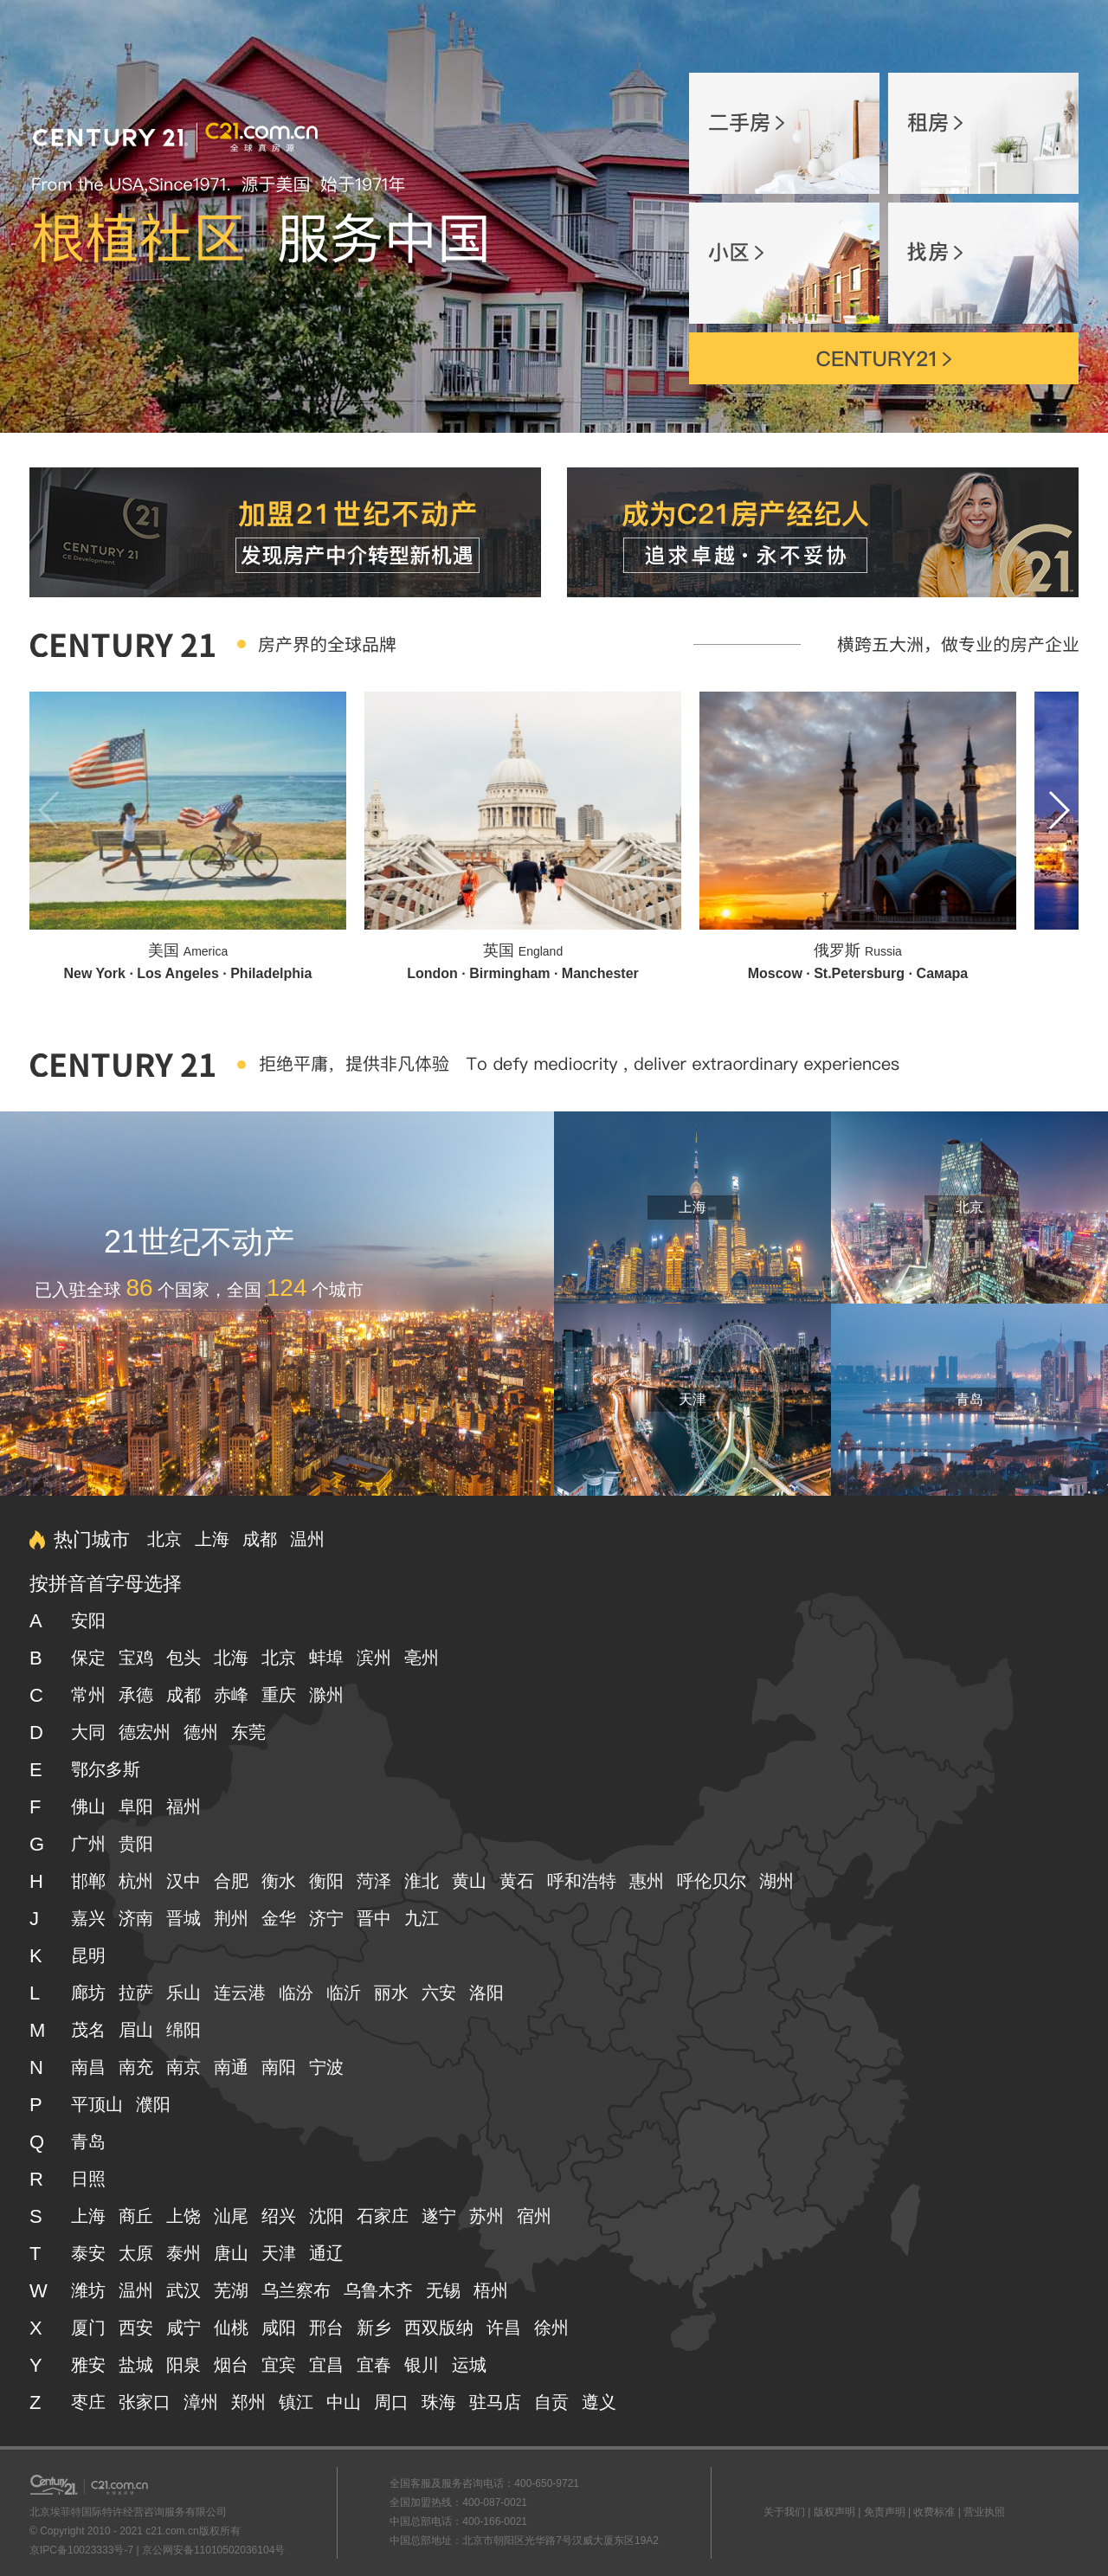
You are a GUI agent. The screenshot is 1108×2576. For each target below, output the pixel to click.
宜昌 (326, 2364)
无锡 (443, 2290)
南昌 (88, 2067)
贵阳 (136, 1843)
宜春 (374, 2364)
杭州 (136, 1880)
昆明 (88, 1955)
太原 (136, 2253)
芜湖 (231, 2290)
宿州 (534, 2215)
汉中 (183, 1880)
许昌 (503, 2327)
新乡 (374, 2327)
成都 (259, 1539)
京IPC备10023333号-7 (81, 2550)
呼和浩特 (581, 1880)
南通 (231, 2067)
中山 (343, 2402)
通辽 (326, 2253)
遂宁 (439, 2215)
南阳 (278, 2067)
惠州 (646, 1880)
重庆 (278, 1694)
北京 (969, 1207)
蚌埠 (326, 1657)
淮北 (421, 1880)
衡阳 (326, 1880)
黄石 (516, 1880)
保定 (88, 1657)
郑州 (248, 2402)
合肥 (231, 1880)
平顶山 (97, 2104)
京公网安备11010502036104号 (213, 2550)
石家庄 (383, 2215)
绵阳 (183, 2029)
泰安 (88, 2253)
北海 (231, 1657)
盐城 (136, 2364)
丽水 (391, 1992)
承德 (136, 1694)
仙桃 (231, 2327)
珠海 (439, 2402)
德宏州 (145, 1732)
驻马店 (495, 2402)
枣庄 (88, 2402)
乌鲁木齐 (378, 2290)
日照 (88, 2178)
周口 (391, 2402)
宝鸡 (136, 1657)
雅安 (88, 2364)
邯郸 (88, 1880)
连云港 (240, 1992)
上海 (692, 1207)
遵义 (599, 2402)
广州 (88, 1843)
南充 (136, 2067)
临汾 (296, 1992)
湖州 (776, 1880)
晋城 (183, 1918)
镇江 (296, 2402)
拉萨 (136, 1992)
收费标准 (934, 2512)
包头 (183, 1657)
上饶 (183, 2215)
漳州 (201, 2402)
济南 (136, 1918)
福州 (183, 1806)
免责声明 (884, 2512)
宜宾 (278, 2364)
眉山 (136, 2029)
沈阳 (326, 2215)
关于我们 (784, 2512)
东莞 (248, 1732)
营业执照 (984, 2512)
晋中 (374, 1918)
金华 (278, 1918)
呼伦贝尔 (711, 1880)
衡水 (278, 1880)
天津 (692, 1399)
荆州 (231, 1918)
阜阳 (136, 1806)
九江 (421, 1918)
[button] (1058, 810)
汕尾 (231, 2215)
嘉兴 (88, 1918)
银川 (421, 2364)
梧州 (490, 2290)
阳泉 (183, 2364)
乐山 (183, 1992)
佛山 (88, 1806)
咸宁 (183, 2327)
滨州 (374, 1657)
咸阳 (278, 2327)
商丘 (136, 2215)
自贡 (551, 2402)
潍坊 (88, 2290)
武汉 (183, 2290)
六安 (439, 1992)
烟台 (231, 2364)
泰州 (183, 2253)
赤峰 (231, 1694)
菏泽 (374, 1880)
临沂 (343, 1992)
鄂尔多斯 (105, 1769)
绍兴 (278, 2215)
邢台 (326, 2327)
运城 (469, 2364)
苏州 (486, 2215)
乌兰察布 (296, 2290)
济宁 (326, 1918)
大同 (88, 1732)
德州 (201, 1732)
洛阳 (486, 1992)
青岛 (969, 1399)
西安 (136, 2327)
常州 (88, 1694)
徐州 (551, 2327)
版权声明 (834, 2512)
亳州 (421, 1657)
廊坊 (88, 1992)
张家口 (145, 2402)
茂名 (88, 2029)
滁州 (326, 1694)
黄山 (469, 1880)
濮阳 (153, 2104)
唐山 (231, 2253)
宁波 (326, 2067)
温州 (307, 1539)
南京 (183, 2067)
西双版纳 (438, 2327)
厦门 (88, 2327)
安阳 (88, 1620)
